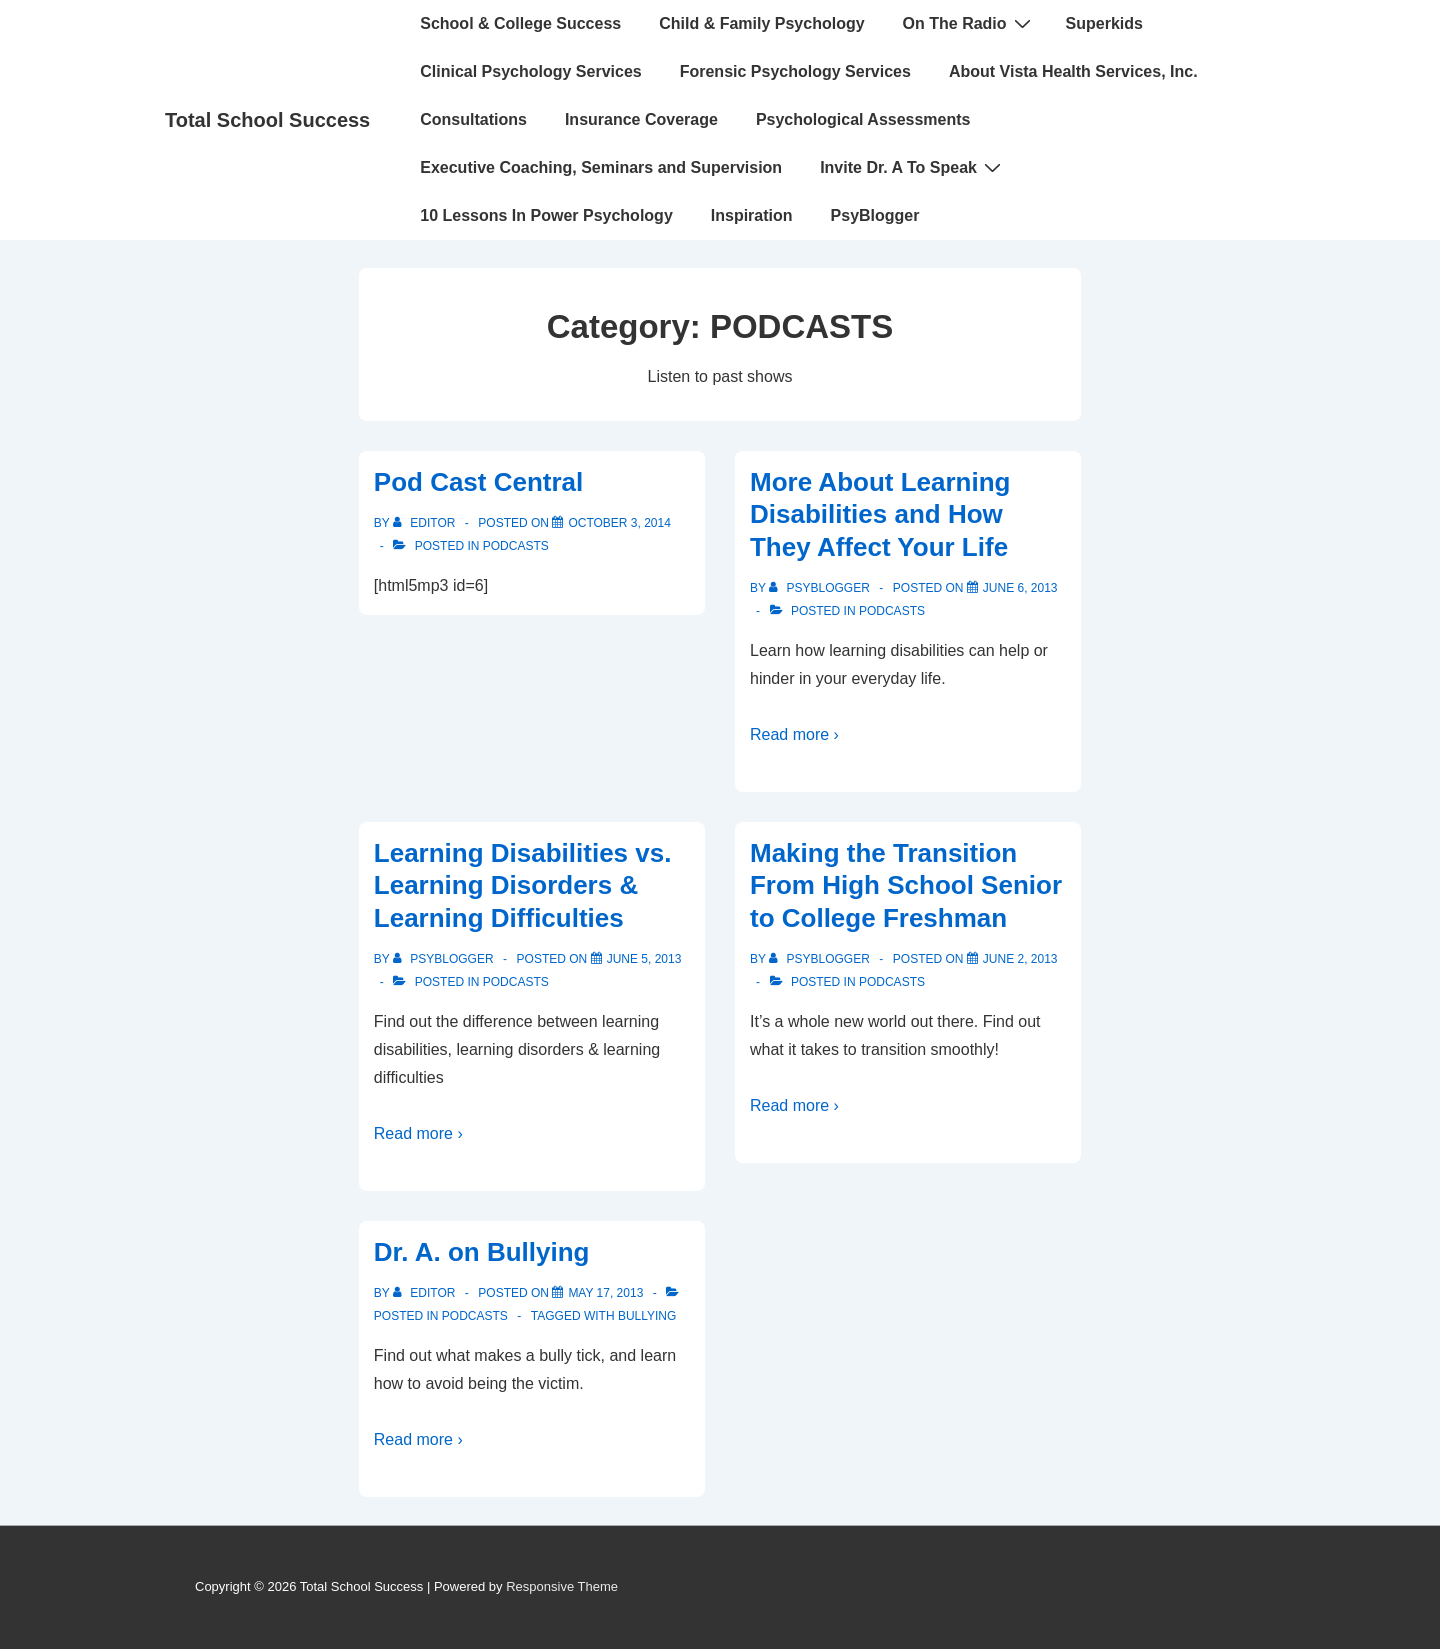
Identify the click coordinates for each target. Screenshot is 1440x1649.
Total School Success (267, 120)
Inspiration (752, 215)
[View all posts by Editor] (426, 523)
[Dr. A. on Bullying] (605, 1293)
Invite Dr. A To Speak (913, 167)
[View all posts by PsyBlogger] (821, 588)
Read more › (794, 734)
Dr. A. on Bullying (482, 1252)
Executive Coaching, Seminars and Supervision (601, 167)
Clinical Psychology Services (530, 71)
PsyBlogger (875, 215)
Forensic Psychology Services (795, 71)
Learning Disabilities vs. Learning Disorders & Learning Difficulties (523, 885)
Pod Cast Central (479, 482)
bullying (647, 1316)
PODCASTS (516, 546)
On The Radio (969, 23)
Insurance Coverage (641, 119)
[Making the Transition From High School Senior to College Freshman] (1020, 959)
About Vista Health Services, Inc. (1073, 71)
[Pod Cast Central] (619, 523)
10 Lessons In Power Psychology (546, 215)
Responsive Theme (562, 1586)
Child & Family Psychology (761, 23)
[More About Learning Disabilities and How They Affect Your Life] (1020, 588)
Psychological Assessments (863, 119)
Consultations (473, 119)
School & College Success (520, 23)
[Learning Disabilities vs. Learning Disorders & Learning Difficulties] (644, 959)
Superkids (1104, 23)
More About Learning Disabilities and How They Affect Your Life (880, 514)
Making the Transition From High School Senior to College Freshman (906, 885)
